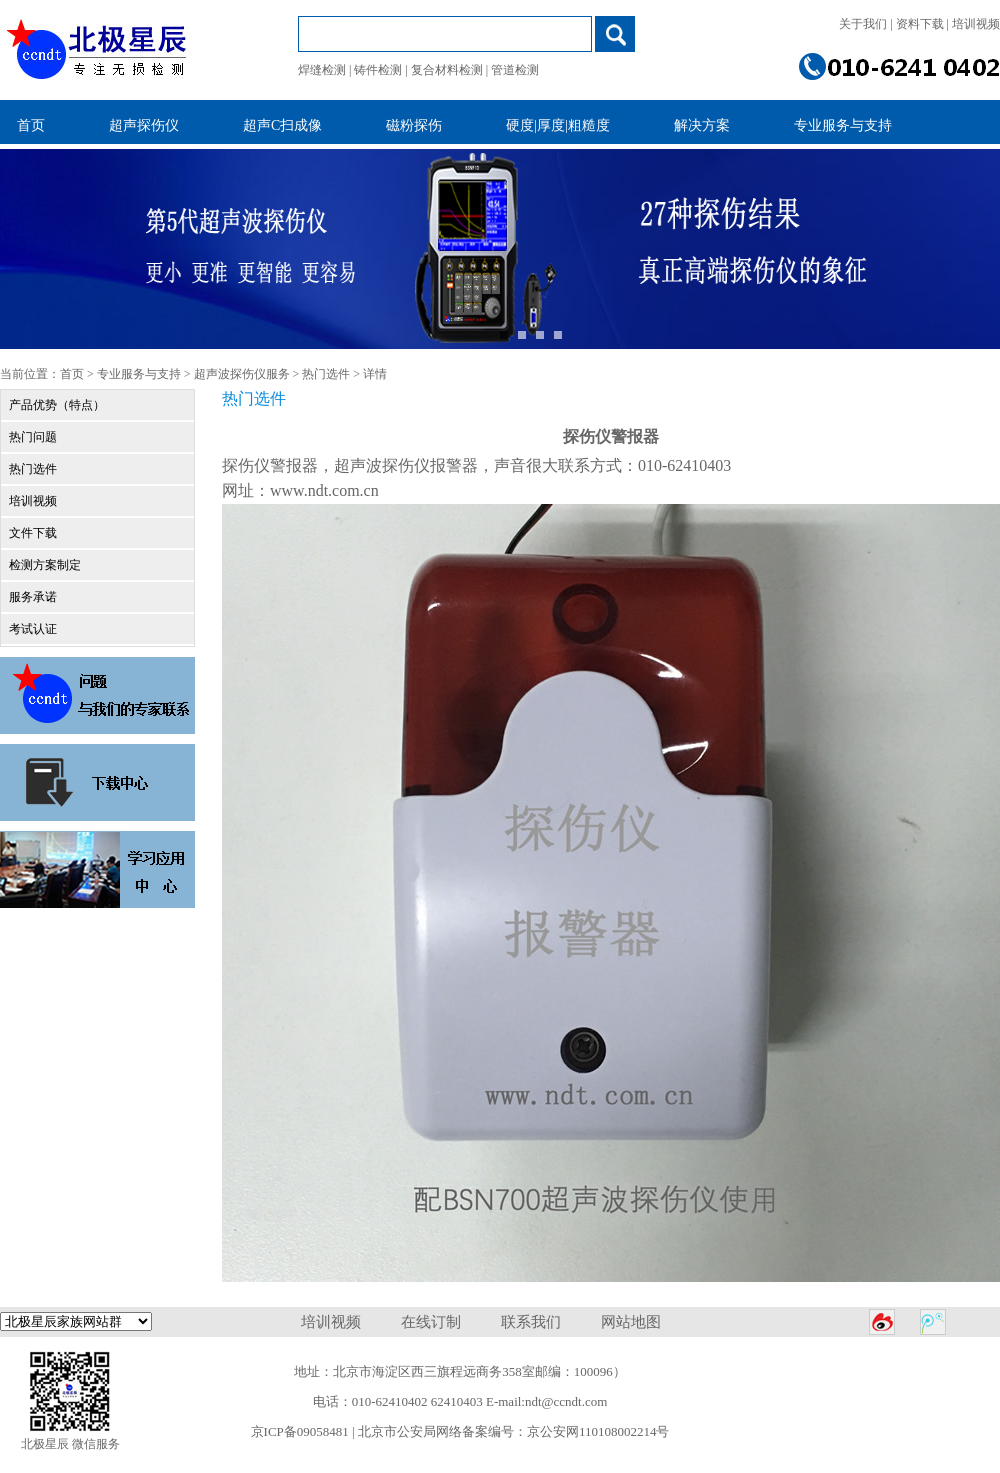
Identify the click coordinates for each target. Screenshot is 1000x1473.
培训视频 (976, 24)
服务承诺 (33, 597)
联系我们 (531, 1322)
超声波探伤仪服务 (242, 374)
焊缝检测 (322, 70)
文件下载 (33, 533)
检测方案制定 (45, 565)
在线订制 (431, 1322)
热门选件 (326, 374)
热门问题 (33, 437)
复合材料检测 (447, 70)
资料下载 (920, 24)
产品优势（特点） (57, 405)
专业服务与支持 (139, 374)
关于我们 (863, 24)
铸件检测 (378, 70)
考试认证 (33, 629)
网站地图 (631, 1322)
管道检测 (515, 70)
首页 (72, 374)
